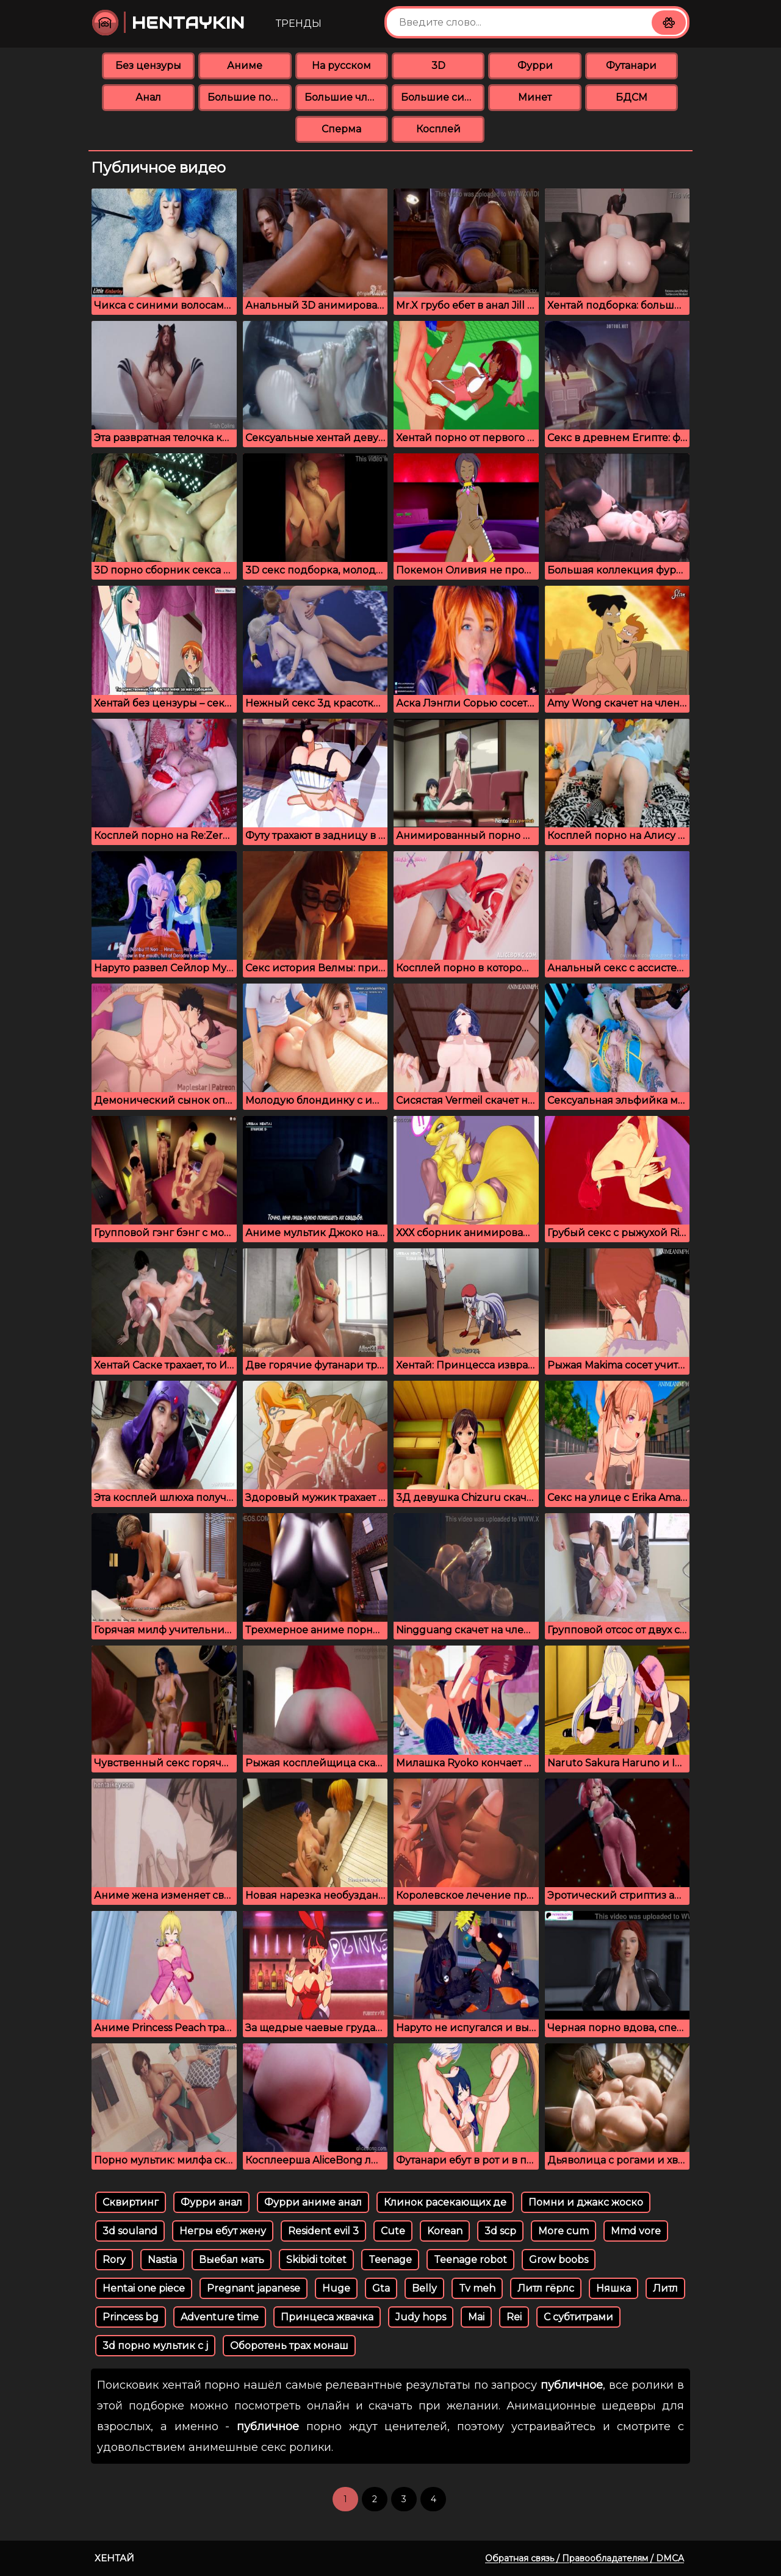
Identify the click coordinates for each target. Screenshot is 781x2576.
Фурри (535, 65)
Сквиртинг (131, 2202)
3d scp (500, 2231)
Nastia (162, 2259)
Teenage (390, 2259)
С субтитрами (578, 2317)
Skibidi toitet (316, 2259)
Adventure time (220, 2317)
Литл (665, 2288)
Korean (444, 2231)
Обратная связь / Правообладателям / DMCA (584, 2558)
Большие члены (346, 97)
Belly (424, 2288)
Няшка (613, 2288)
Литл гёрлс (545, 2288)
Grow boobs (558, 2259)
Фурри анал (211, 2202)
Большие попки (249, 97)
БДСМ (631, 97)
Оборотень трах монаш (289, 2345)
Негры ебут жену (222, 2231)
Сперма (341, 129)
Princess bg (131, 2317)
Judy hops (420, 2317)
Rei (514, 2317)
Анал (148, 97)
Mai (476, 2317)
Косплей (438, 129)
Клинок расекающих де (445, 2202)
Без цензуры (148, 65)
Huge (336, 2288)
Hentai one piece (144, 2288)
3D (438, 65)
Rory (114, 2259)
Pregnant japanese (253, 2288)
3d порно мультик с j (155, 2345)
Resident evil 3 (323, 2231)
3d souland (130, 2231)
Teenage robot (470, 2259)
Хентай (114, 2558)
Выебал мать (231, 2259)
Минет (535, 97)
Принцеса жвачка (327, 2317)
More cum (563, 2231)
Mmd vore (636, 2231)
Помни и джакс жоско (585, 2202)
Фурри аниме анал (313, 2202)
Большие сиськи (442, 97)
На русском (341, 65)
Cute (393, 2231)
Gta (381, 2288)
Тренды (299, 23)
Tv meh (477, 2288)
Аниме (244, 65)
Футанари (631, 65)
